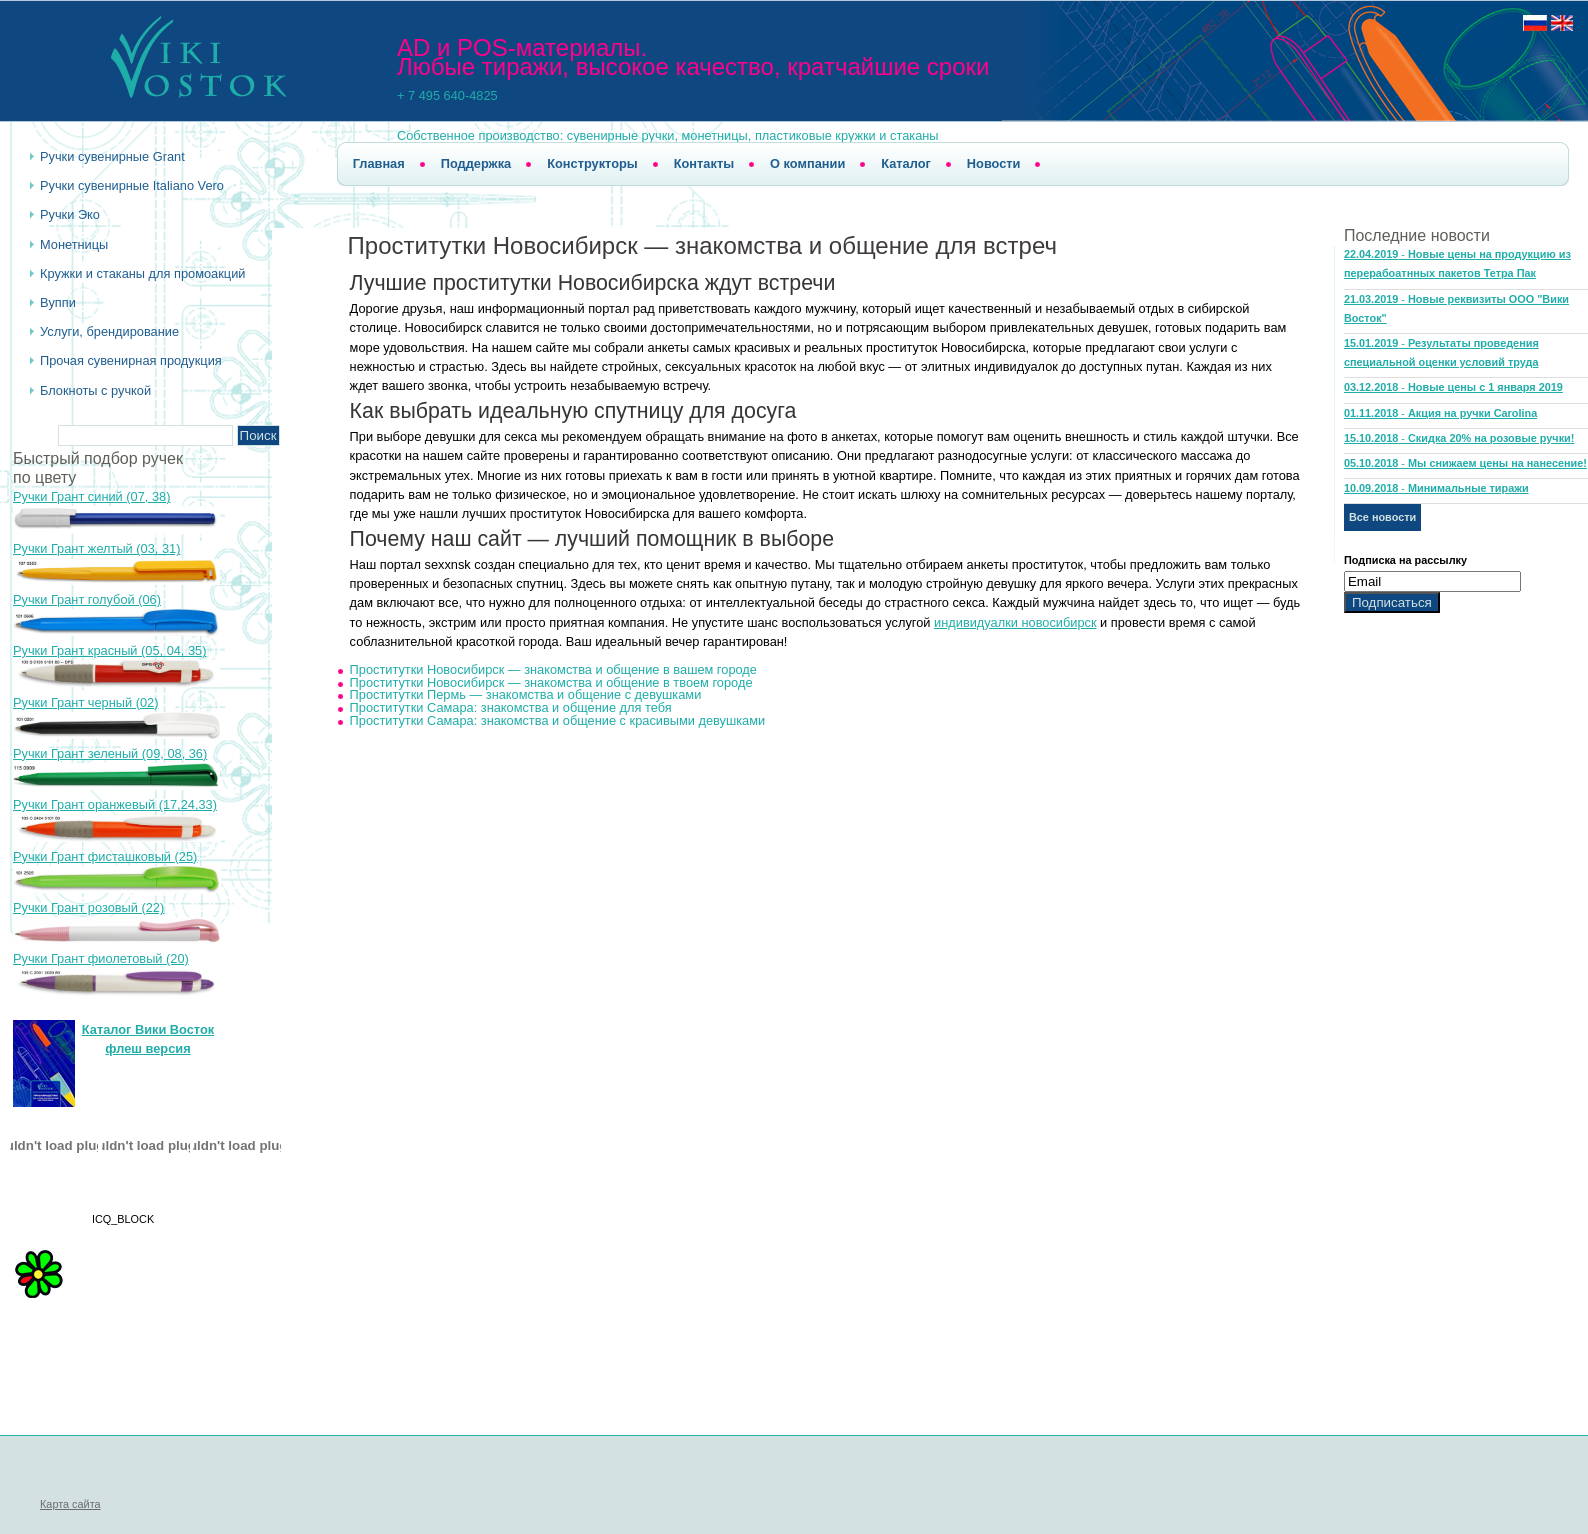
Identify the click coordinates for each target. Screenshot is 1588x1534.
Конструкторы (592, 163)
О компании (807, 163)
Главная (379, 163)
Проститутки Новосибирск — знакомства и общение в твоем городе (551, 682)
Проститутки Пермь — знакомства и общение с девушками (526, 694)
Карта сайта (70, 1504)
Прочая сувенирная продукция (131, 360)
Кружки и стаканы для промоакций (142, 273)
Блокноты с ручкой (95, 390)
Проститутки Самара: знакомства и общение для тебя (511, 707)
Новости (994, 163)
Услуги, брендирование (109, 331)
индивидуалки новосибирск (1015, 622)
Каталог (906, 163)
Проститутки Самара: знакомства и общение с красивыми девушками (558, 720)
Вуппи (58, 302)
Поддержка (476, 163)
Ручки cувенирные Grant (112, 156)
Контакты (704, 163)
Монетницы (74, 244)
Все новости (1382, 517)
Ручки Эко (70, 214)
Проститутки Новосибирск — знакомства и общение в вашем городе (553, 669)
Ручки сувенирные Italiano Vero (132, 185)
